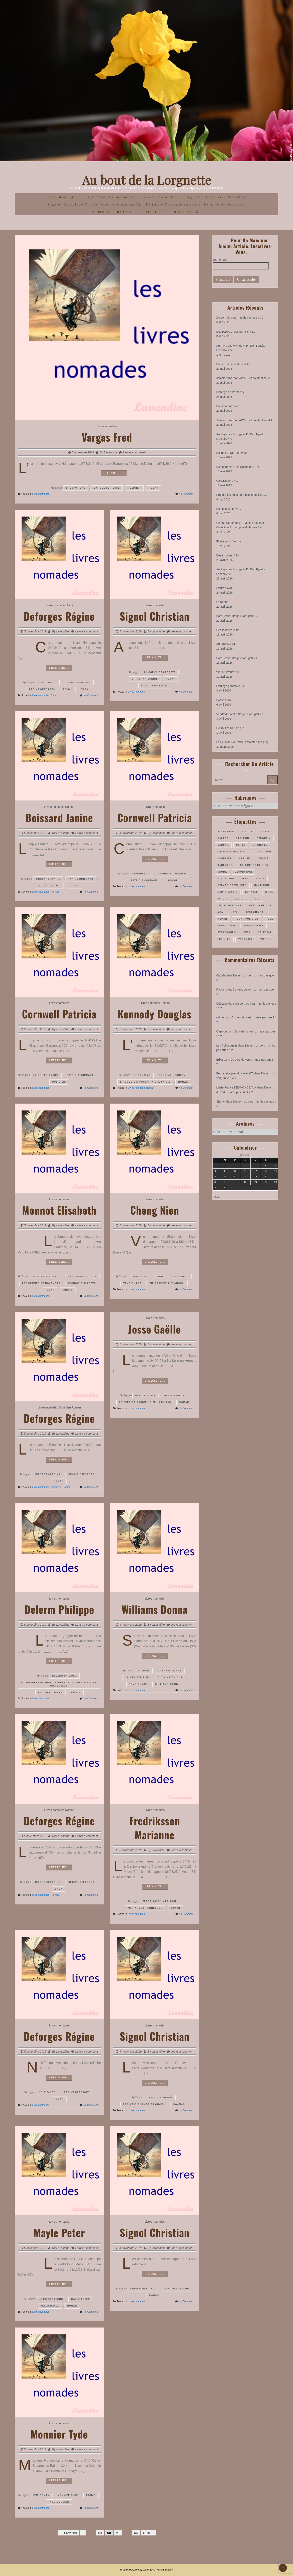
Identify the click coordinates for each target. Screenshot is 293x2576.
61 (118, 2532)
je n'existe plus (137, 1677)
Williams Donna (155, 1609)
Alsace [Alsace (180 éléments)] (247, 831)
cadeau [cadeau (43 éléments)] (223, 845)
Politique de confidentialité (173, 204)
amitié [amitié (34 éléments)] (264, 831)
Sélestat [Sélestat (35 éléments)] (265, 932)
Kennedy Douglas (154, 1013)
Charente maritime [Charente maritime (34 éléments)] (232, 852)
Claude (220, 975)
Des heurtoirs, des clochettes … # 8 (238, 466)
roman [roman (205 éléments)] (222, 919)
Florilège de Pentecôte (230, 392)
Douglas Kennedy (172, 1075)
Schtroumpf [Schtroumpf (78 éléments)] (227, 926)
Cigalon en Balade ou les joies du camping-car (95, 204)
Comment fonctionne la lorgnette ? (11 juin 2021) (142, 212)
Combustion (141, 874)
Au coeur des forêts (160, 672)
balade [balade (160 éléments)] (223, 838)
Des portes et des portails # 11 (235, 331)
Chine (160, 1276)
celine (220, 1017)
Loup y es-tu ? (50, 886)
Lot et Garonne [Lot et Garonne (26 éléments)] (229, 905)
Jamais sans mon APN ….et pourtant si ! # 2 (244, 378)
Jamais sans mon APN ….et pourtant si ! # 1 (244, 420)
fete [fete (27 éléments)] (245, 878)
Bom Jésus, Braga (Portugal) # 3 (237, 616)
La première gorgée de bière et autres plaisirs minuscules (58, 1684)
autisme (144, 1671)
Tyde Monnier (58, 2502)
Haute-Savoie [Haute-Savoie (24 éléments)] (228, 892)
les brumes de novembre (41, 1283)
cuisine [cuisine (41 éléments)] (263, 858)
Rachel (220, 989)
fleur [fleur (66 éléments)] (260, 878)
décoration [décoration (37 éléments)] (243, 872)
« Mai (216, 1197)
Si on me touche (170, 1677)
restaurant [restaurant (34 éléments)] (254, 912)
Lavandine (110, 452)
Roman (69, 806)
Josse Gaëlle (154, 1328)
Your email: (220, 259)
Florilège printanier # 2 (230, 686)
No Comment (186, 494)
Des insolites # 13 (227, 555)
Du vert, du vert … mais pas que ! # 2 (239, 317)
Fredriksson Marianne (154, 1827)
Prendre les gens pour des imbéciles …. (241, 494)
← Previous (68, 2532)
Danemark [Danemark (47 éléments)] (225, 865)
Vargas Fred (107, 436)
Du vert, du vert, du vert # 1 (233, 364)
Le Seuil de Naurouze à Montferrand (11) (242, 742)
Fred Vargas (75, 488)
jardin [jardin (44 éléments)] (222, 899)
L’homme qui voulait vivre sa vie (145, 1082)
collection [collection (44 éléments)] (262, 852)
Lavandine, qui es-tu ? (70, 197)
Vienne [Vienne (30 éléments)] (265, 939)
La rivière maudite (82, 1276)
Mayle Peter (59, 2232)
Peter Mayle (49, 2306)
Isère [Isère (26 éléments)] (269, 892)
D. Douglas (142, 1075)
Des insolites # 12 (227, 630)
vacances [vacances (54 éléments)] (245, 939)
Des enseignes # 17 (229, 508)
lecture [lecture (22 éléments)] (241, 899)
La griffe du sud (46, 1075)
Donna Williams (170, 1671)
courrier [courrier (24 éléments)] (225, 858)
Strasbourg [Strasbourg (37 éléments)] (227, 932)
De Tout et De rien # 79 (231, 728)
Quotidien (65, 1407)
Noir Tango (47, 2092)
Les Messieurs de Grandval (144, 2104)
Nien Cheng (180, 1276)
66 (136, 2532)
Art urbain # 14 (225, 644)
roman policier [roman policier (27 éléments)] (246, 919)
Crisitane (221, 1003)
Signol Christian (154, 615)
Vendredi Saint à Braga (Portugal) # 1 (240, 714)
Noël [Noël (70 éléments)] (234, 912)
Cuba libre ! (47, 683)
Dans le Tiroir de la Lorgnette (172, 197)
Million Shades (165, 2569)
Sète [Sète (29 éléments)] (247, 932)
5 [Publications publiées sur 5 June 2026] (255, 1165)
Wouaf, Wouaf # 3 (227, 672)
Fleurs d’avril (224, 588)
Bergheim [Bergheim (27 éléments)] (264, 838)
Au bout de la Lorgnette (146, 180)
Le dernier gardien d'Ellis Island (145, 1402)
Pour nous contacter (224, 204)
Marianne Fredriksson (145, 1908)
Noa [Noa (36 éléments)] (220, 912)
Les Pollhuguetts (226, 1045)
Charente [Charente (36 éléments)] (260, 845)
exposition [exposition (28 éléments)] (226, 878)
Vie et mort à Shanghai (167, 1283)
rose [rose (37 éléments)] (269, 919)
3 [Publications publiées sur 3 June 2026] (235, 1165)
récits (76, 1692)
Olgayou (221, 1031)
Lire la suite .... (114, 473)
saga (85, 689)
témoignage (132, 1283)
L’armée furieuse (106, 488)
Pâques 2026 (224, 700)
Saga (69, 605)
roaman (179, 2104)
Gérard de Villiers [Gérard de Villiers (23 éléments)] (232, 885)
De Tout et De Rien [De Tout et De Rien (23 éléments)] (254, 865)
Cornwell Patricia (154, 817)
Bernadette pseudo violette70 (234, 1073)
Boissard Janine (59, 817)
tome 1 (68, 1290)
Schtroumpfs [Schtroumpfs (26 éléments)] (253, 926)
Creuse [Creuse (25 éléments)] (244, 858)
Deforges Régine (59, 615)
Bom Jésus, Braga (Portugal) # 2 (237, 658)
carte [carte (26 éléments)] (240, 845)
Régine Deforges (42, 689)
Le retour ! (222, 602)
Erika (219, 1059)
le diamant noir (51, 2299)
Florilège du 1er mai (229, 541)
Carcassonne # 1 (227, 480)
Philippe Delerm (50, 1692)
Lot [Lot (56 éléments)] (257, 899)
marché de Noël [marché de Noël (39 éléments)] (261, 905)
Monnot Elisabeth (59, 1209)
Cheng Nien (154, 1209)
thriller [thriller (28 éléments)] (224, 939)
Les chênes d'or (176, 2289)
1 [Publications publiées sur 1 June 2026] (215, 1165)
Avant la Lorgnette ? (117, 197)
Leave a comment (134, 452)
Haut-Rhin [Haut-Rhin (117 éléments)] (261, 885)
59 (100, 2532)
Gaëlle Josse (145, 1395)
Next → (148, 2532)
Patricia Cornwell (145, 880)
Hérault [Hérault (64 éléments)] (251, 892)
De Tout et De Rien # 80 (231, 452)
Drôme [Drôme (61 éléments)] (222, 872)
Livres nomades (107, 426)
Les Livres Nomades (225, 197)
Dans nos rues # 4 (227, 406)
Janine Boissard (80, 879)
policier (134, 488)
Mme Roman (41, 2495)
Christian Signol (145, 679)
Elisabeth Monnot (46, 1276)
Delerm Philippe (59, 1609)
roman (154, 488)
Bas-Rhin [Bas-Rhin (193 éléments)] (242, 838)
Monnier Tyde (59, 2433)
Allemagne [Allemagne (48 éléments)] (226, 831)
